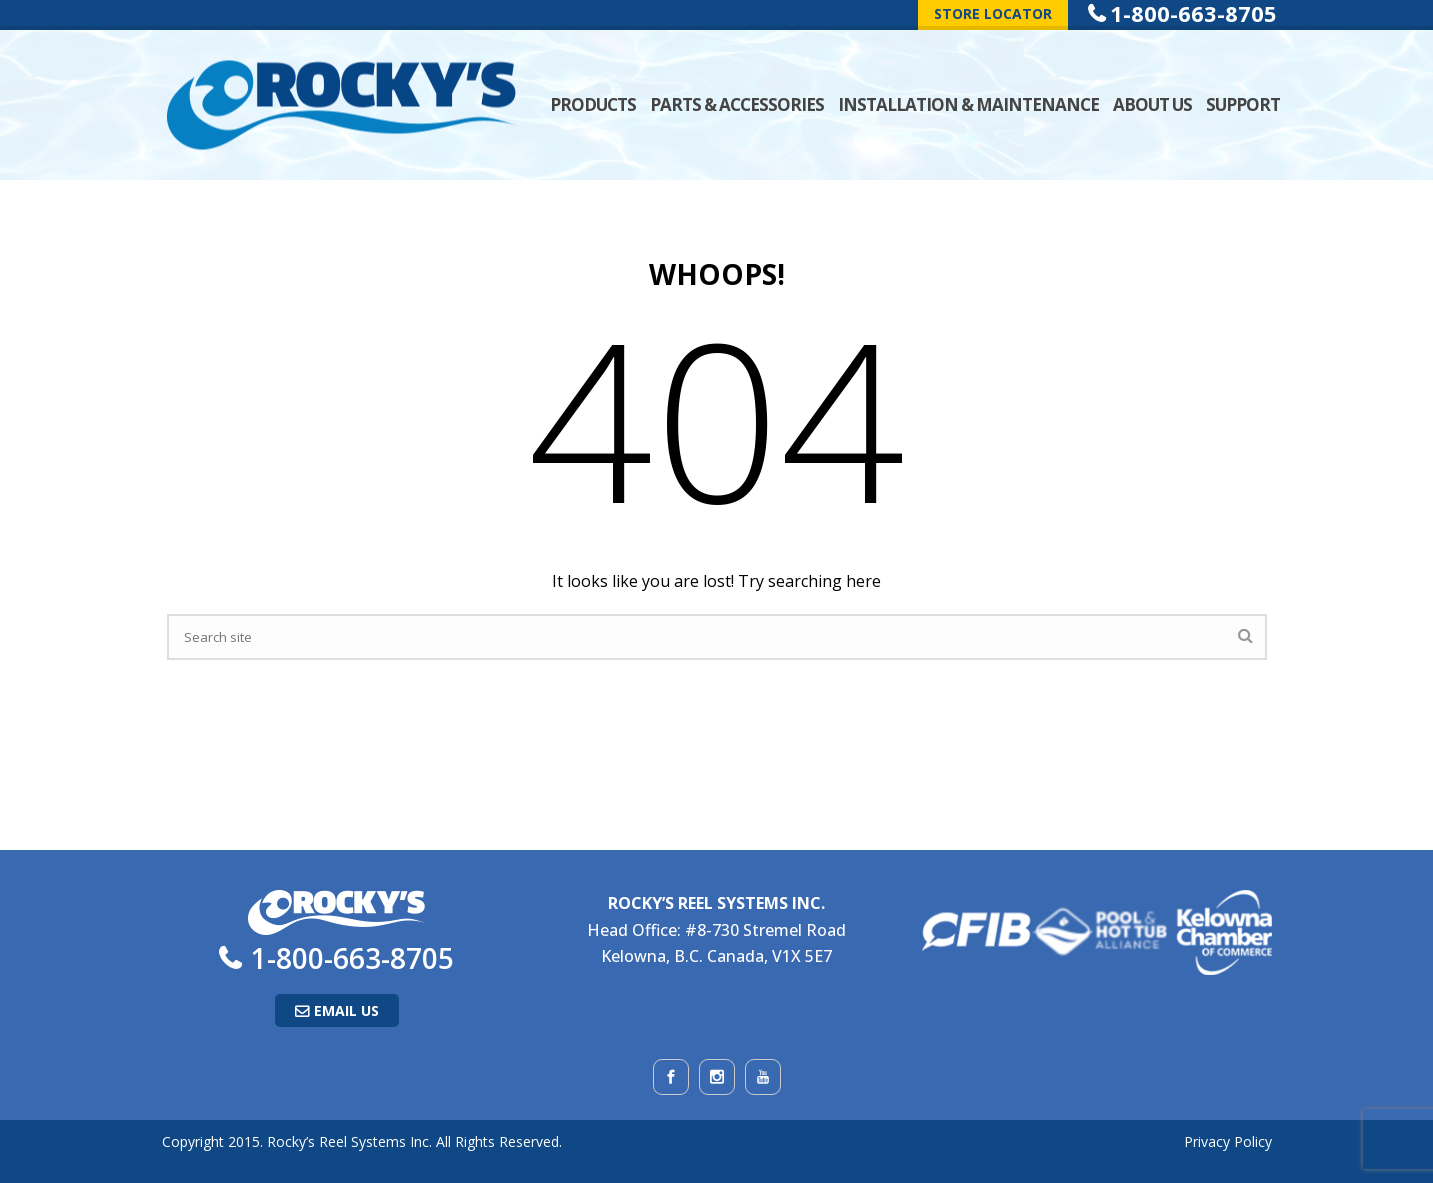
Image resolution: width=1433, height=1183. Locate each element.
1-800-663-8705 (352, 958)
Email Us (346, 1010)
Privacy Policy (1228, 1141)
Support (1243, 104)
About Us (1152, 104)
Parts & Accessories (737, 104)
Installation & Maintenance (968, 104)
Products (593, 104)
